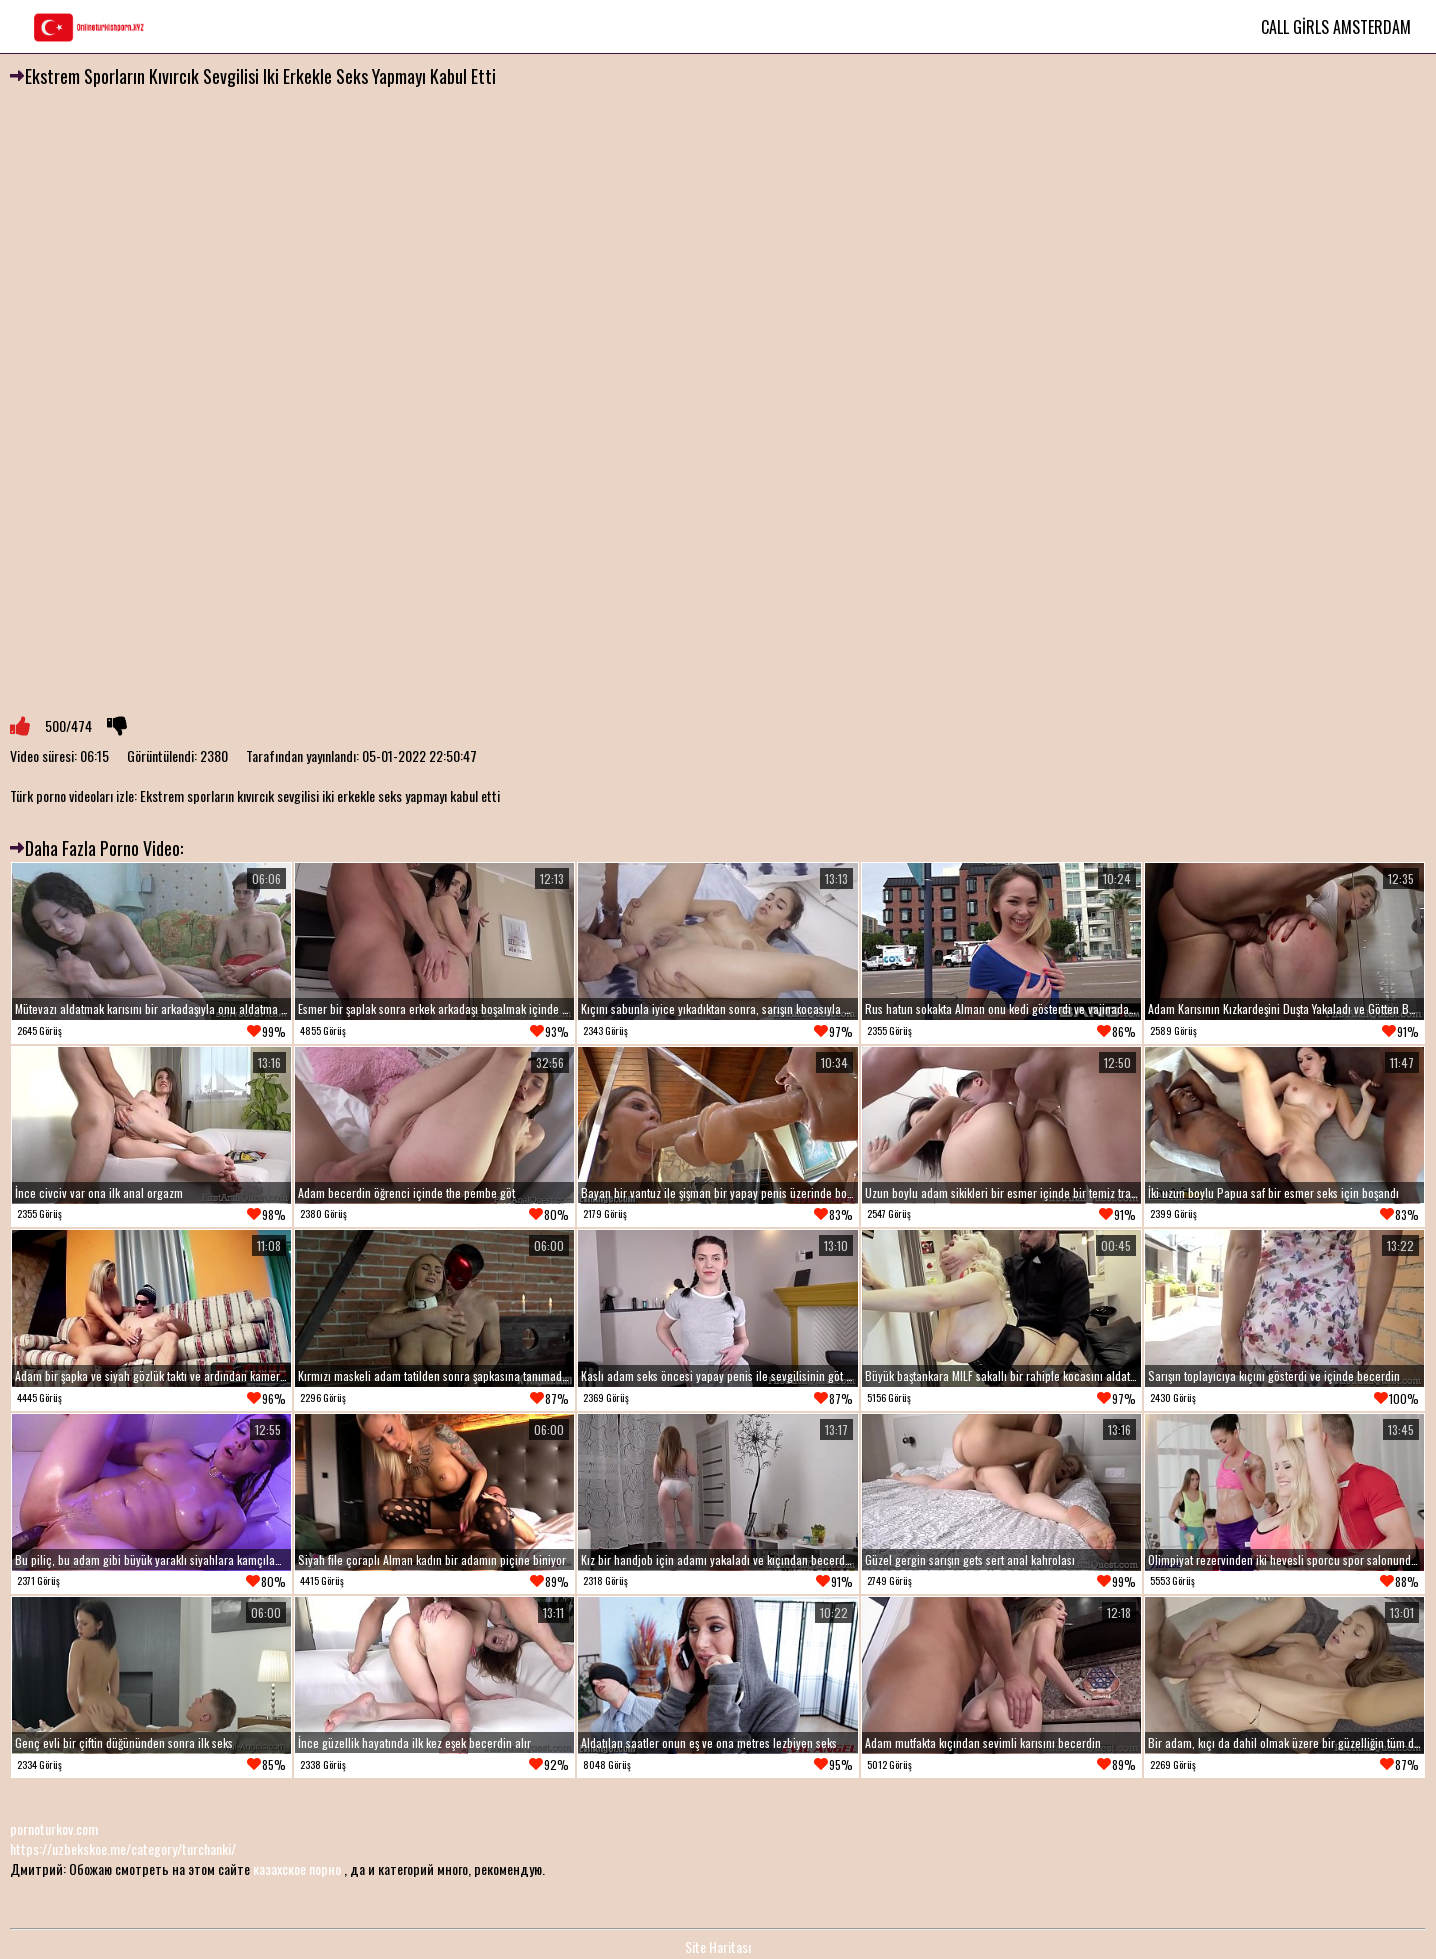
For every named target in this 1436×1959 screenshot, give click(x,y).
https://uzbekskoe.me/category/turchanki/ (123, 1848)
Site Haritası (718, 1946)
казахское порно (297, 1868)
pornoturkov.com (54, 1828)
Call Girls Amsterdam (1336, 27)
